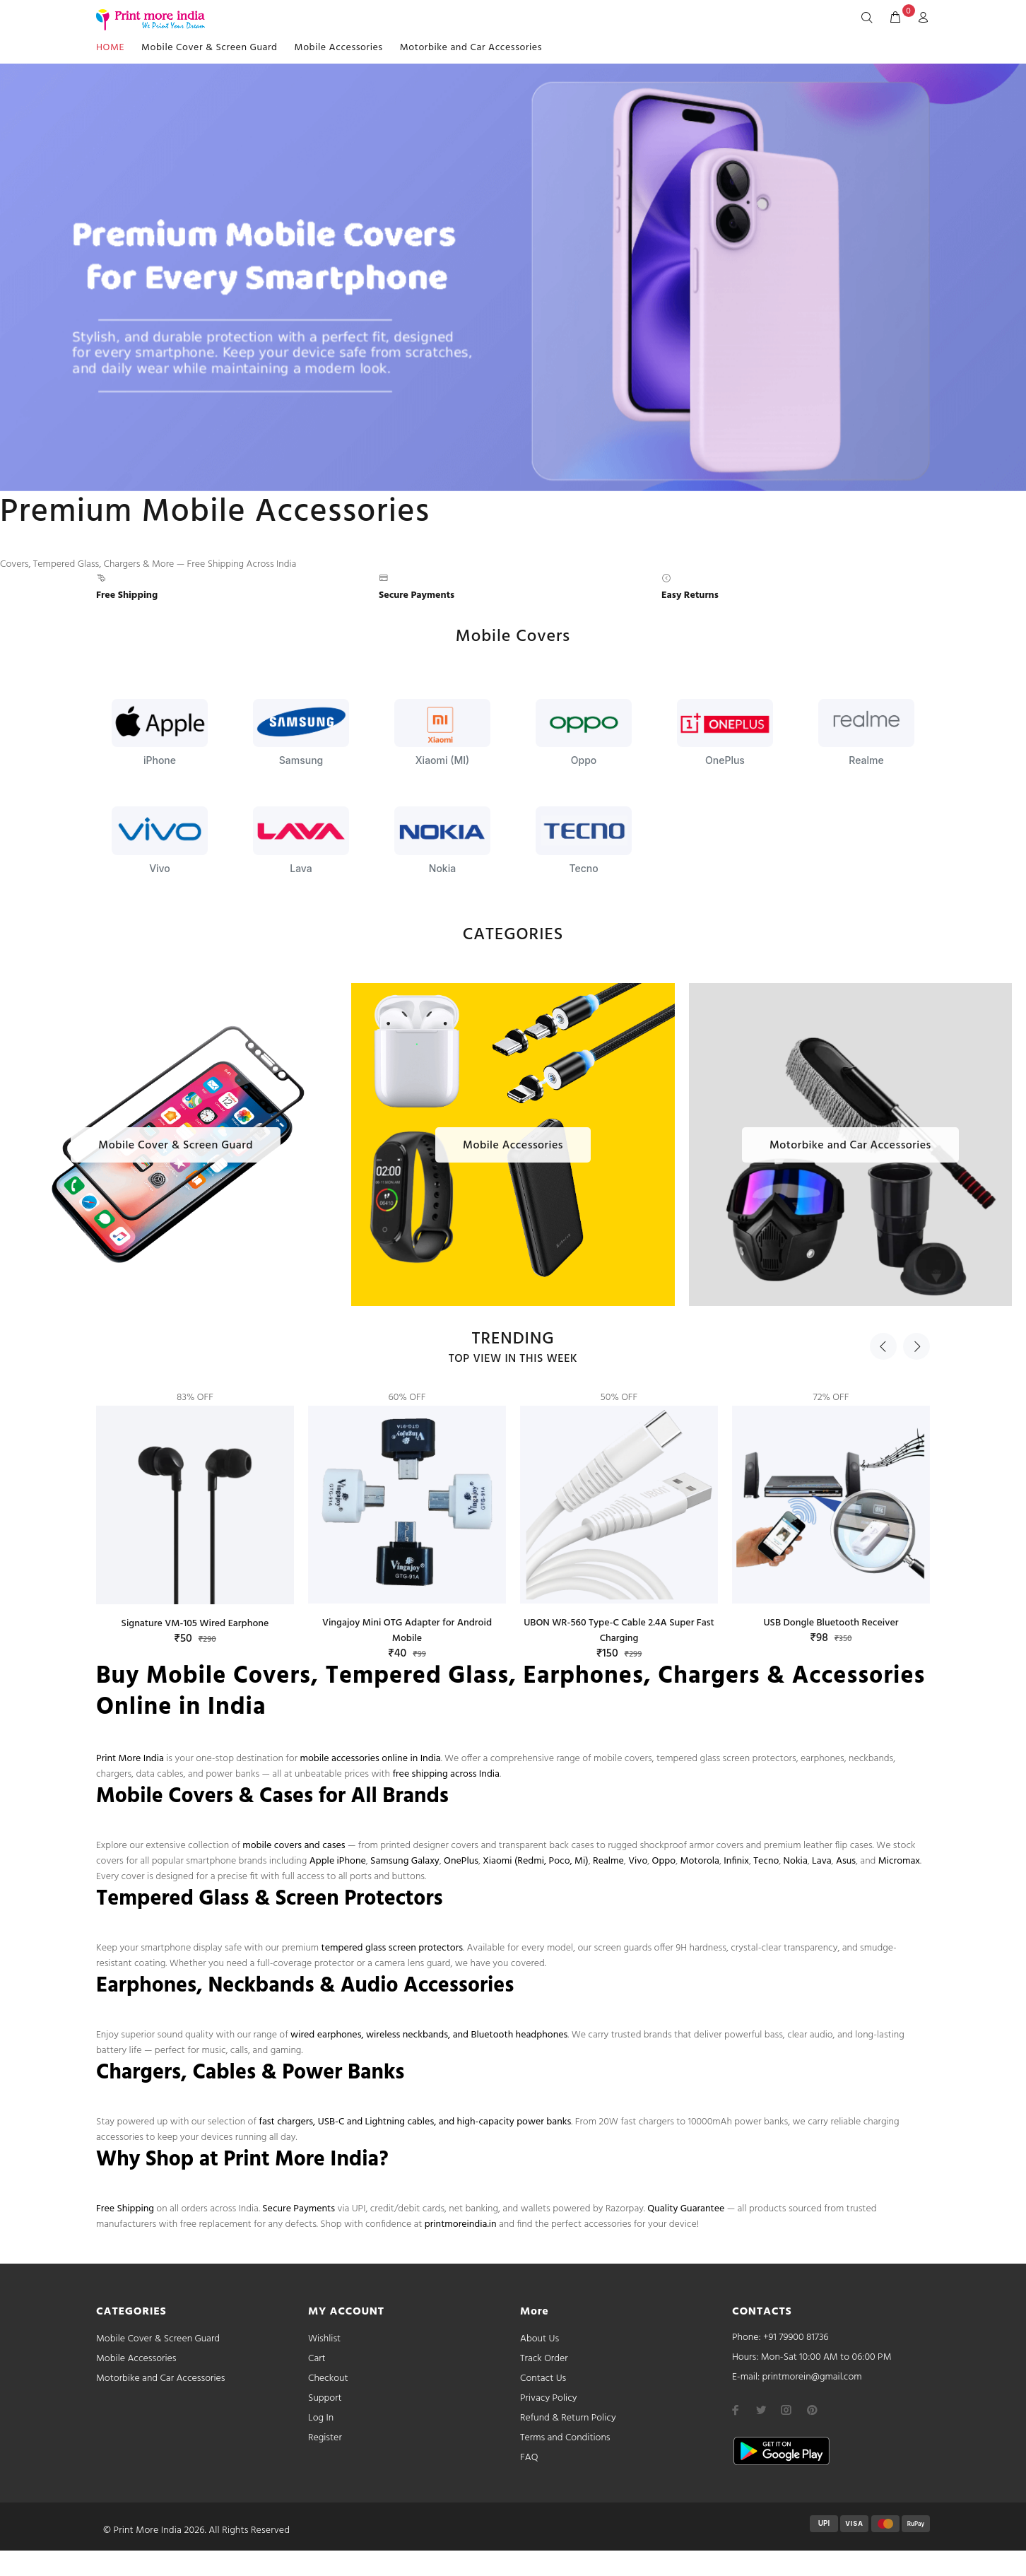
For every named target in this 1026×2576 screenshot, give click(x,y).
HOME (110, 48)
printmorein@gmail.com (811, 2377)
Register (325, 2438)
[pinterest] (812, 2410)
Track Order (544, 2359)
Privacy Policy (548, 2398)
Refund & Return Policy (568, 2418)
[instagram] (786, 2410)
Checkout (328, 2378)
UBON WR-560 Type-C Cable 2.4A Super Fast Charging (619, 1631)
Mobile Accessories (339, 48)
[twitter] (761, 2410)
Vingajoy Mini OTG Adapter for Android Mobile (407, 1631)
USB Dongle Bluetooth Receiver (830, 1623)
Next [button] (916, 1346)
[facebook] (735, 2410)
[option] (195, 1504)
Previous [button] (883, 1346)
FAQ (529, 2457)
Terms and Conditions (565, 2438)
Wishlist (324, 2339)
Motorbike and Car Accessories (471, 48)
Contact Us (543, 2378)
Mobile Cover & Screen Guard (209, 48)
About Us (539, 2339)
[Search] (870, 18)
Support (325, 2398)
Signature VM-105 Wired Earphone (195, 1624)
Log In (321, 2418)
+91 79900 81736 (796, 2337)
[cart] (895, 18)
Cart (317, 2359)
